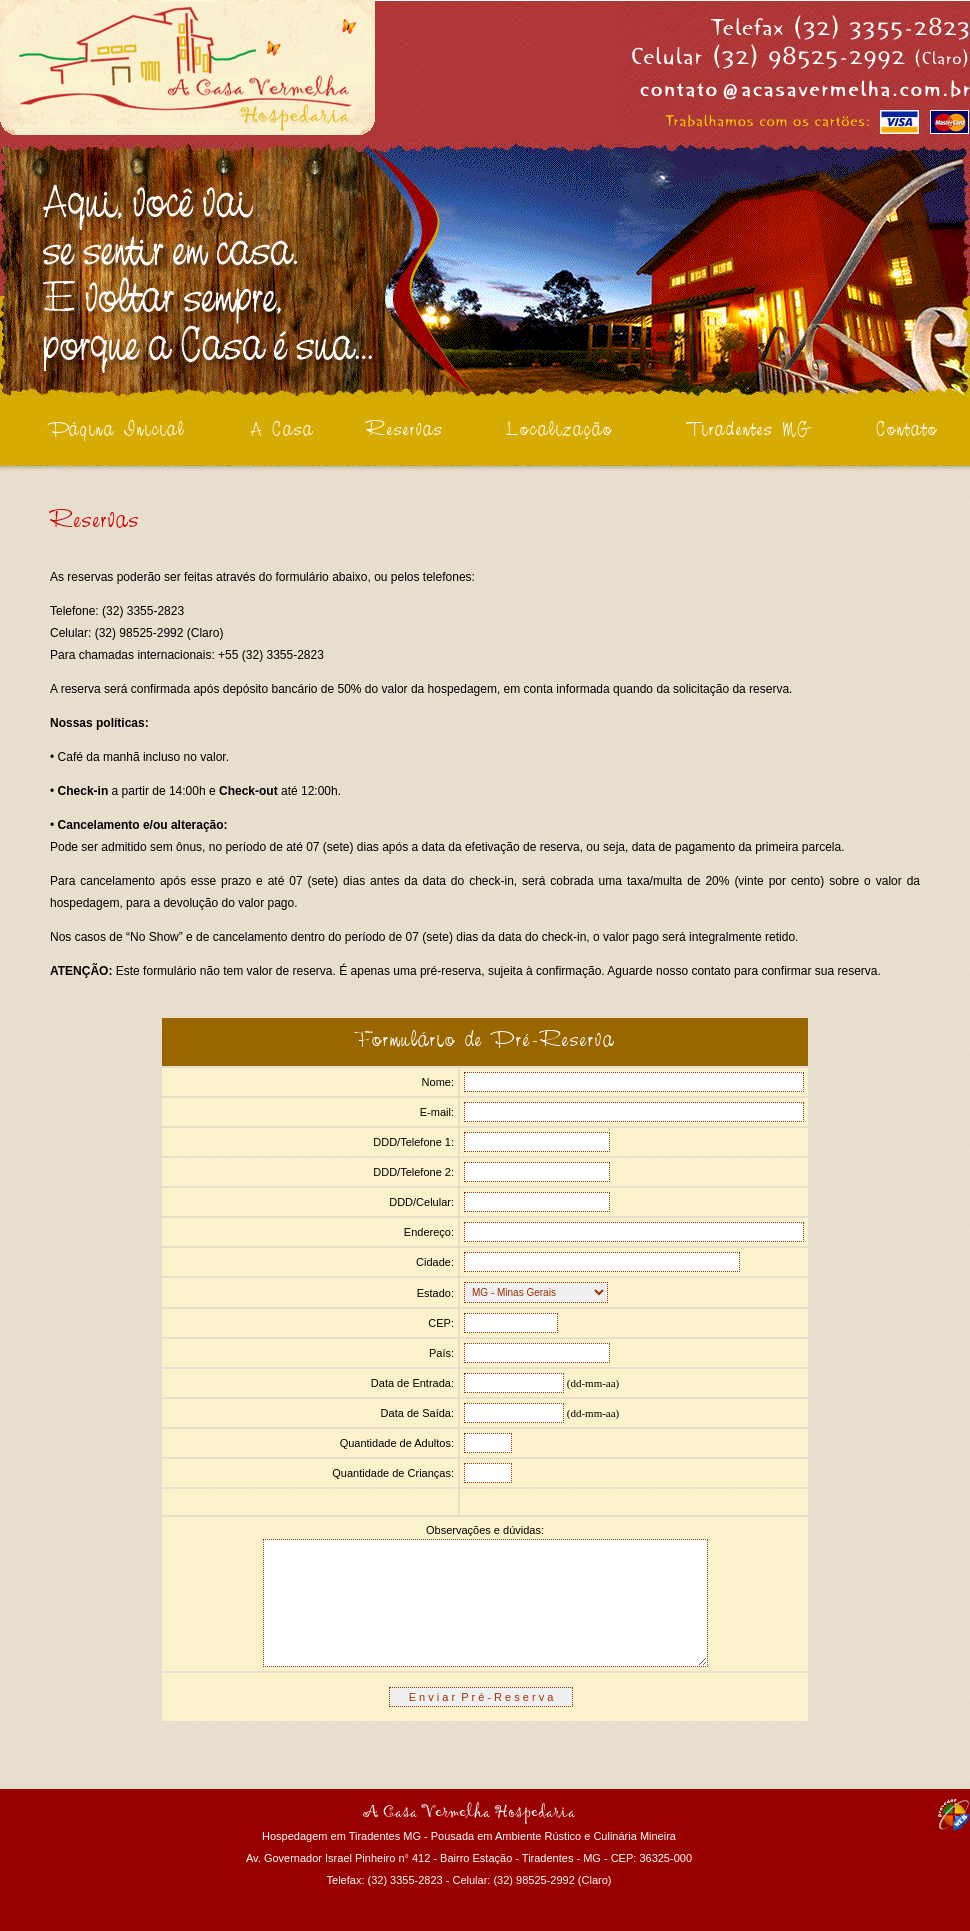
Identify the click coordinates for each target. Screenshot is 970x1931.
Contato (907, 431)
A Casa (282, 431)
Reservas (404, 431)
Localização (559, 431)
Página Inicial (117, 431)
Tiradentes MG (750, 431)
